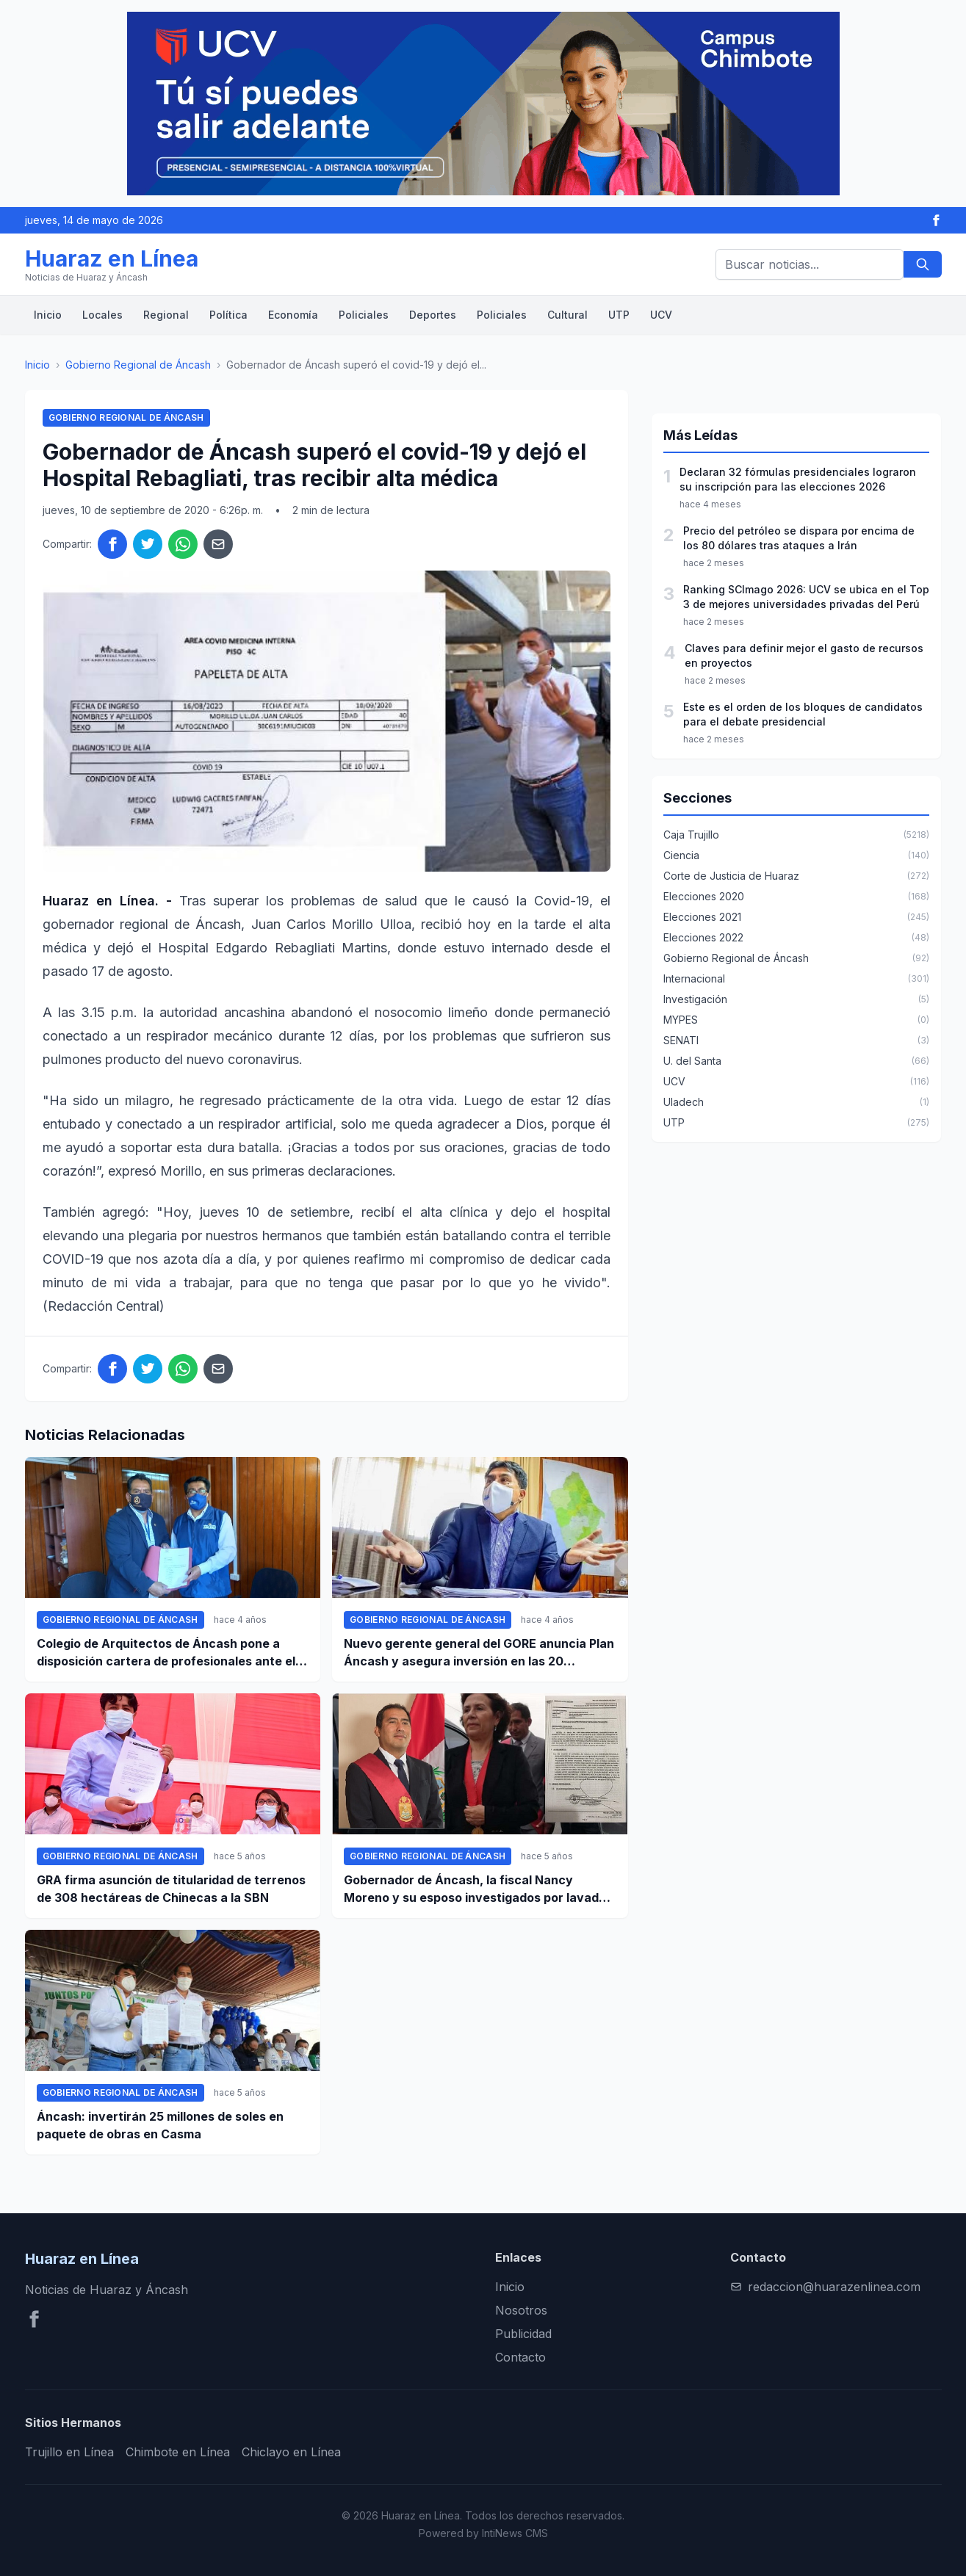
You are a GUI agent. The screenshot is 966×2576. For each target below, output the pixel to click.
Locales (102, 314)
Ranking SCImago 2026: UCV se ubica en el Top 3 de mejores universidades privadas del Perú (806, 596)
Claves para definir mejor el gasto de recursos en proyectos (804, 655)
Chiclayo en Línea (291, 2452)
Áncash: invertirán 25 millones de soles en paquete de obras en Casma (160, 2125)
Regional (166, 314)
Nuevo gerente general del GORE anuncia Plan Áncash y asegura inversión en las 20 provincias (479, 1653)
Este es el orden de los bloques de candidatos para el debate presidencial (803, 714)
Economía (293, 314)
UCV (661, 314)
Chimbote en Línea (178, 2452)
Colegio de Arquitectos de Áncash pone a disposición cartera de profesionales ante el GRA (166, 1653)
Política (228, 314)
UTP (619, 314)
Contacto (520, 2357)
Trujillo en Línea (69, 2452)
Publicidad (523, 2333)
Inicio (48, 314)
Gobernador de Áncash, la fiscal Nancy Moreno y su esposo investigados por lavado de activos (475, 1889)
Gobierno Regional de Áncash (138, 364)
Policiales (364, 314)
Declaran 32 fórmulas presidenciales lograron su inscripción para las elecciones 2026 (798, 479)
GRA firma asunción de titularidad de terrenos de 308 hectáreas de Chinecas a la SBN (171, 1889)
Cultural (567, 314)
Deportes (432, 314)
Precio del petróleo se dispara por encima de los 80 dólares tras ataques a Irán (799, 537)
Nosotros (521, 2310)
